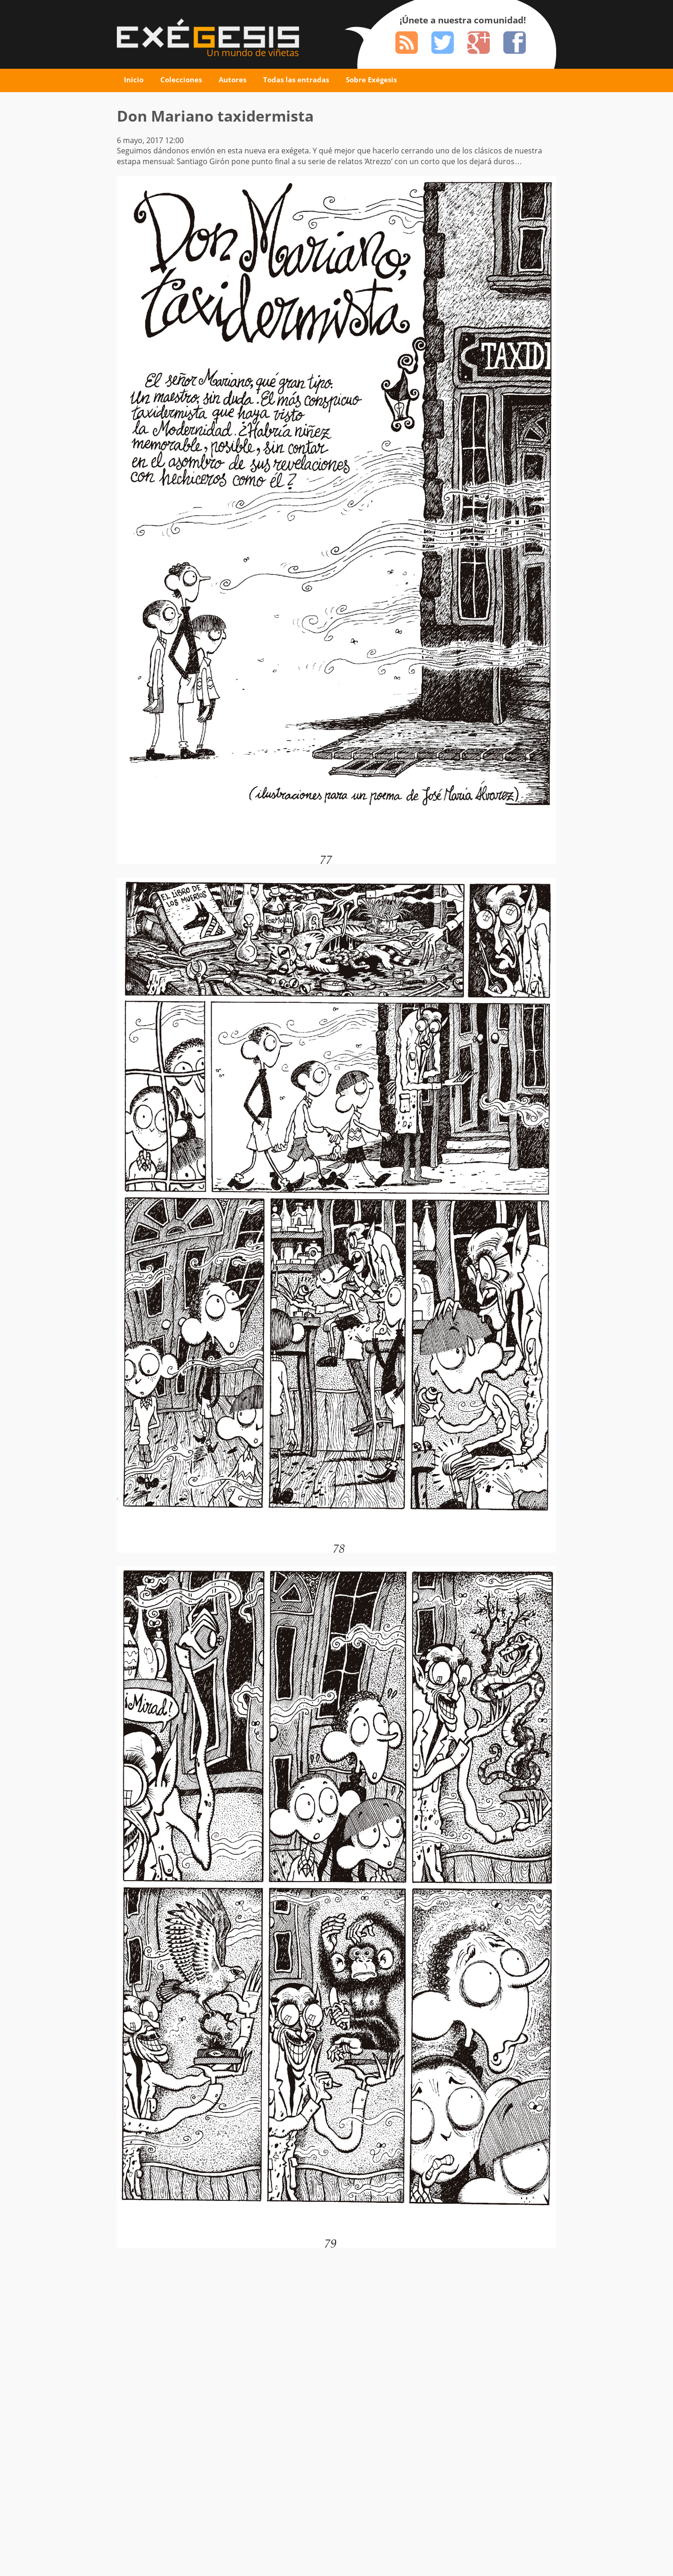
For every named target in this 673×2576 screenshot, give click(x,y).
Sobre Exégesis (371, 79)
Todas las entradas (296, 79)
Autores (232, 79)
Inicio (133, 79)
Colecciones (181, 79)
